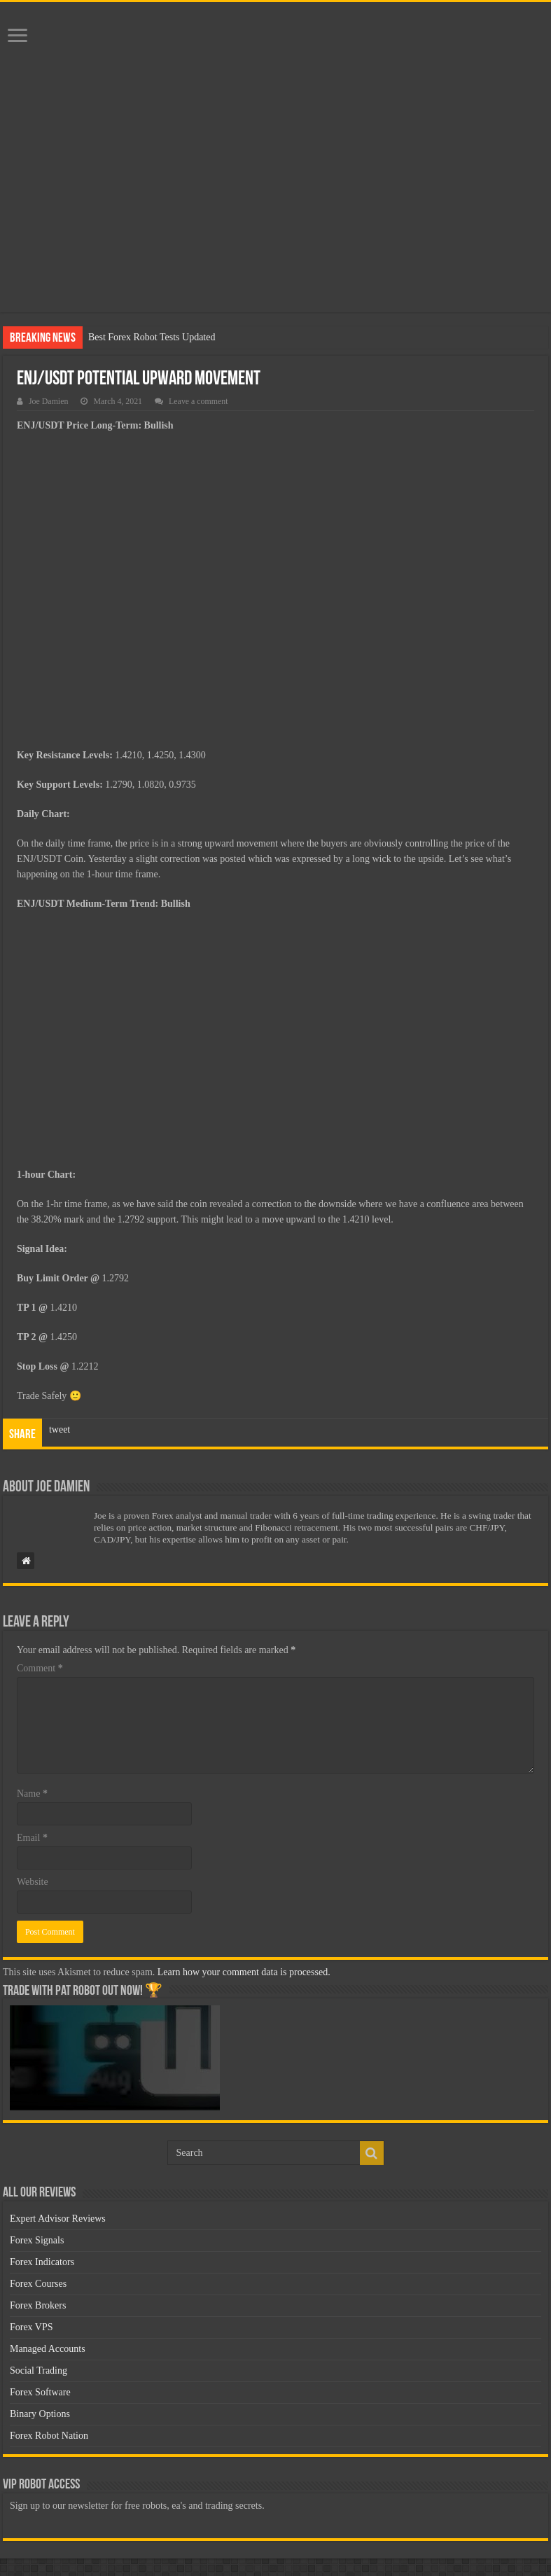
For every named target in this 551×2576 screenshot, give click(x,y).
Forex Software (40, 2392)
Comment (40, 1668)
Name (32, 1793)
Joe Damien (48, 401)
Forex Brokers (38, 2305)
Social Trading (38, 2370)
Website (32, 1882)
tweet (59, 1429)
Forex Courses (38, 2283)
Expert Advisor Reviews (58, 2218)
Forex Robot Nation (49, 2435)
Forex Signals (37, 2240)
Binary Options (40, 2414)
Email (32, 1837)
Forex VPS (31, 2327)
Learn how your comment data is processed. (244, 1972)
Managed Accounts (47, 2349)
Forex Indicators (42, 2262)
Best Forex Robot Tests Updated (152, 337)
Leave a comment (198, 401)
